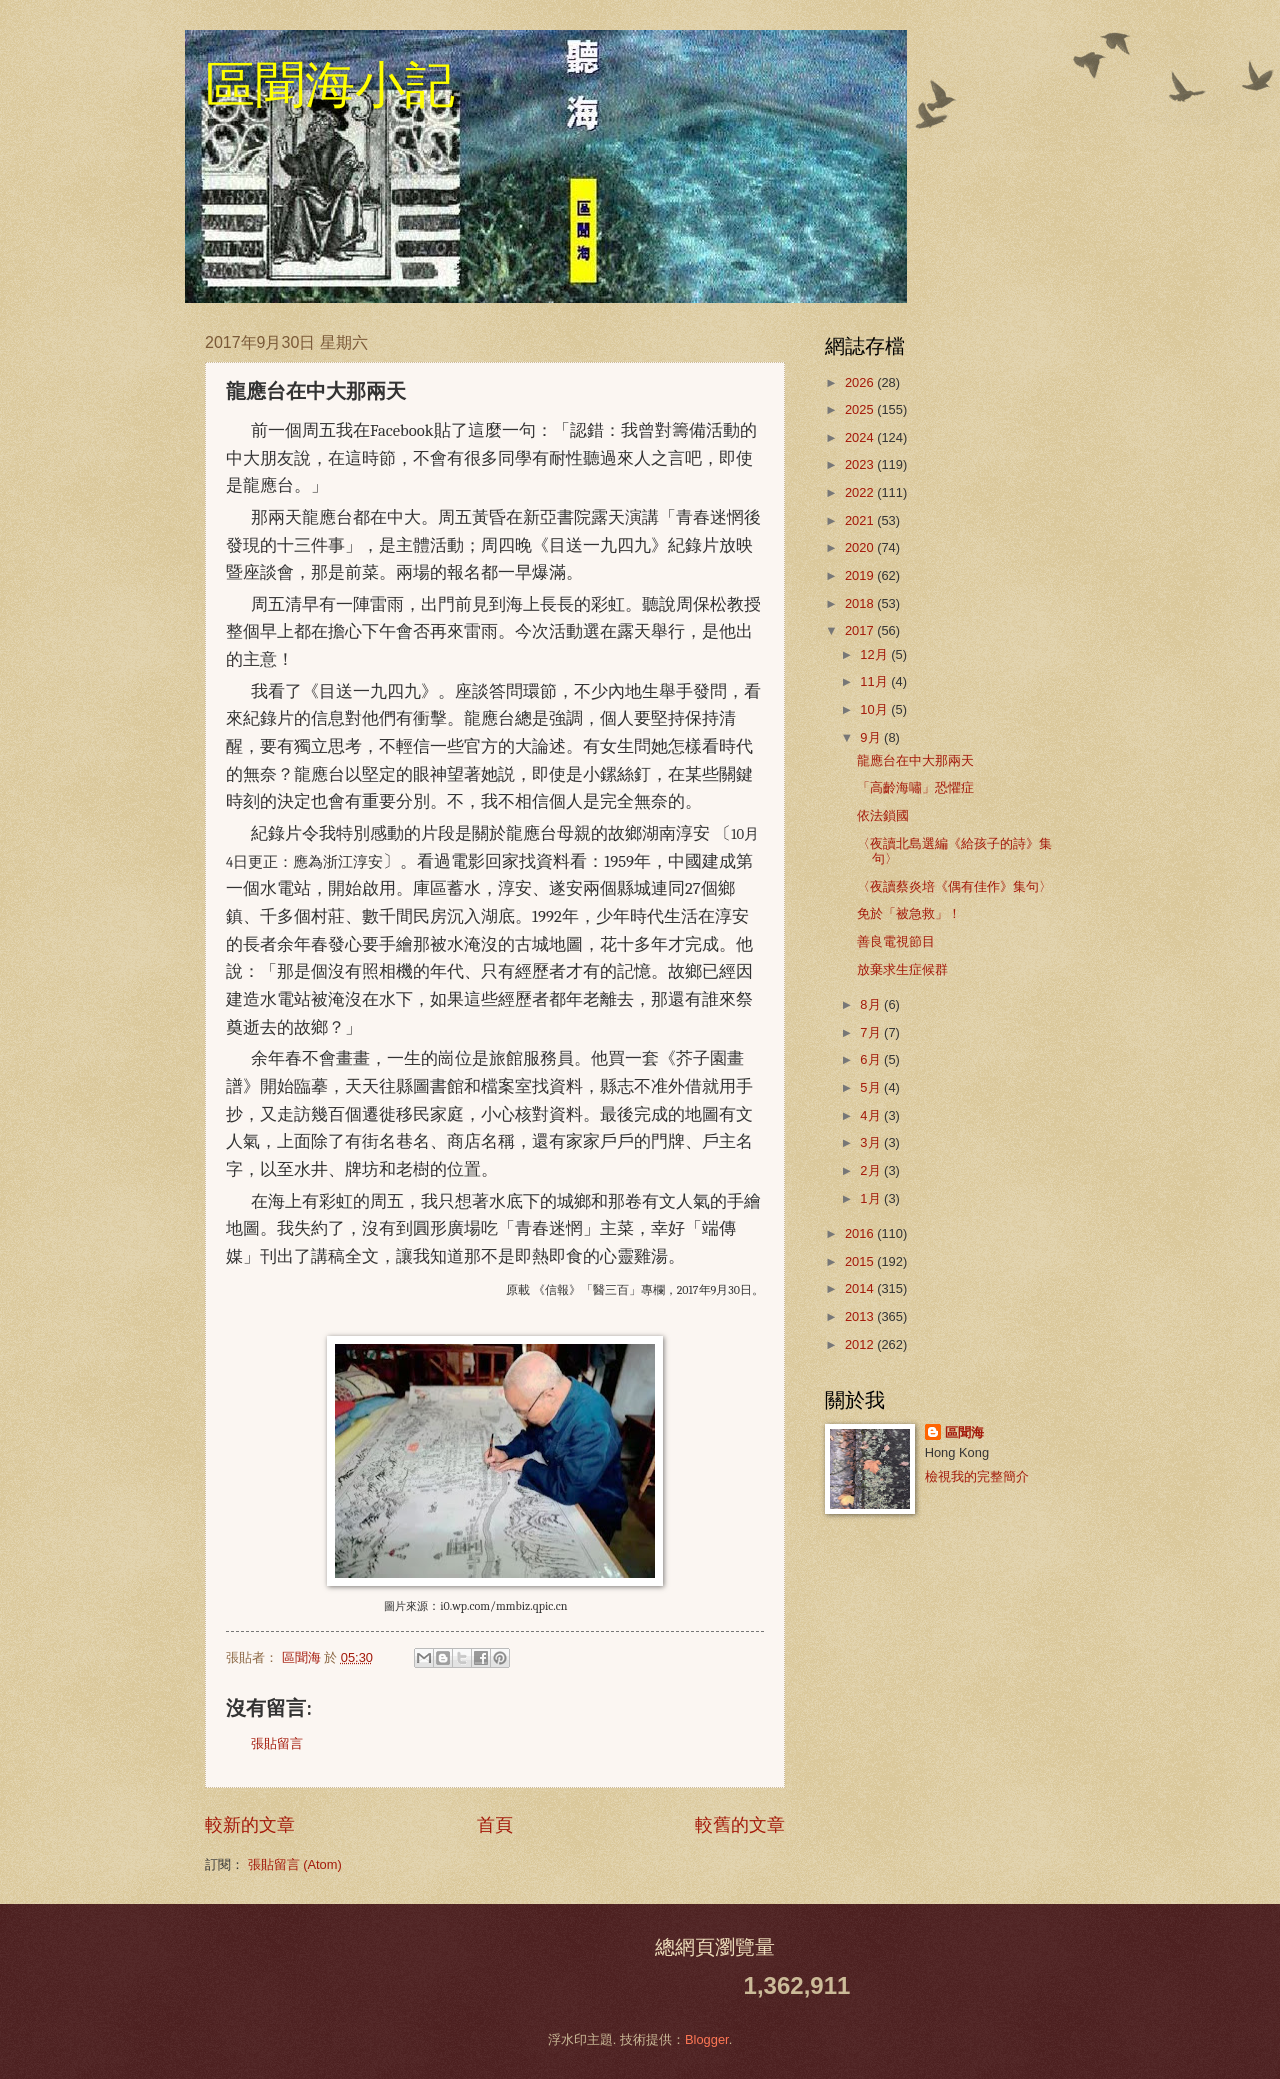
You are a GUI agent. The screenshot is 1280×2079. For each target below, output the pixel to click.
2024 (861, 437)
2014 (861, 1288)
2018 (861, 603)
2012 (861, 1344)
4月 (872, 1115)
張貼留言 (277, 1743)
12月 (875, 654)
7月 (872, 1032)
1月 (872, 1198)
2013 (861, 1316)
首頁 (495, 1825)
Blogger (707, 2039)
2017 (861, 630)
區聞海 (964, 1432)
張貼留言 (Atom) (295, 1864)
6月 (872, 1059)
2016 (861, 1233)
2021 (861, 520)
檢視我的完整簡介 (977, 1476)
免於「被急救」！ (909, 913)
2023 (861, 464)
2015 (861, 1261)
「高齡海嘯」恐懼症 (915, 787)
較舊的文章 (740, 1825)
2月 (872, 1170)
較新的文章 (250, 1825)
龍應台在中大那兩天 (915, 760)
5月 (872, 1087)
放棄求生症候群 (902, 969)
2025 (861, 409)
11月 (875, 681)
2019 (861, 575)
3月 (872, 1142)
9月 (872, 737)
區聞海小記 (330, 85)
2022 (861, 492)
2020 (861, 547)
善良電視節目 (896, 941)
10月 (875, 709)
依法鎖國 (883, 815)
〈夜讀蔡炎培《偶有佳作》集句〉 (954, 886)
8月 (872, 1004)
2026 (861, 382)
